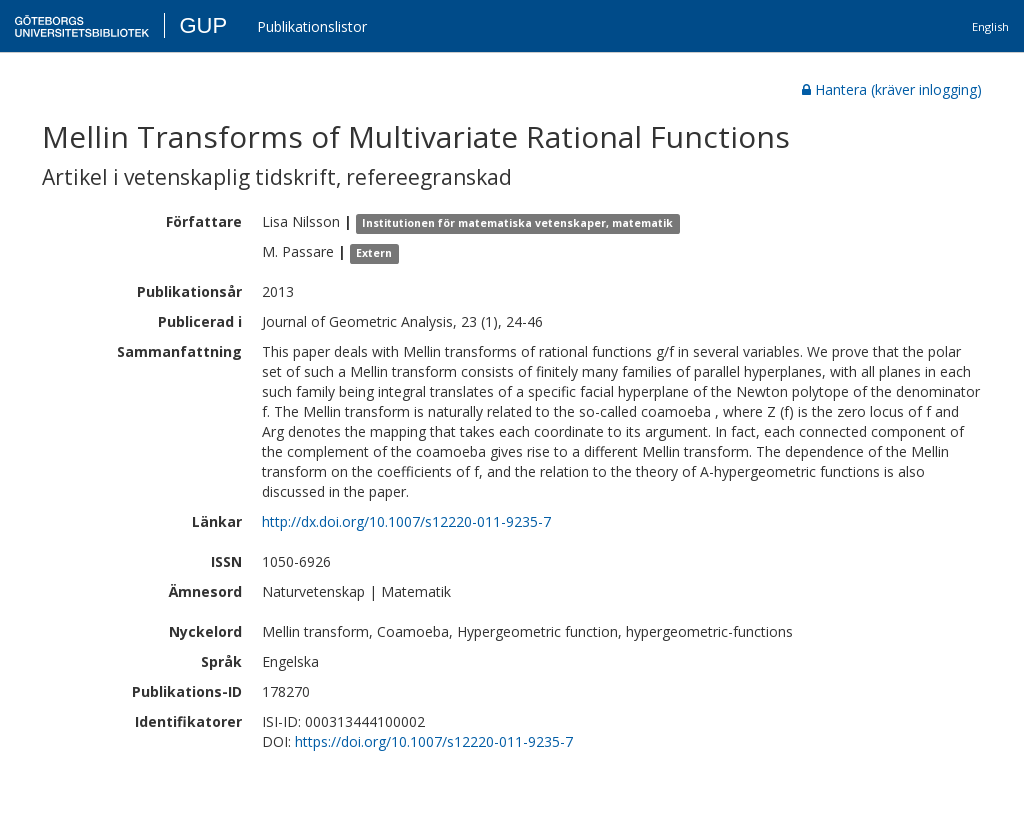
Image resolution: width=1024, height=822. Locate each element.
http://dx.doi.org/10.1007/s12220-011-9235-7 (406, 521)
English (990, 26)
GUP (203, 25)
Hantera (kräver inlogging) (892, 89)
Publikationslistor (312, 26)
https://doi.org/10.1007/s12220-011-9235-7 (434, 741)
